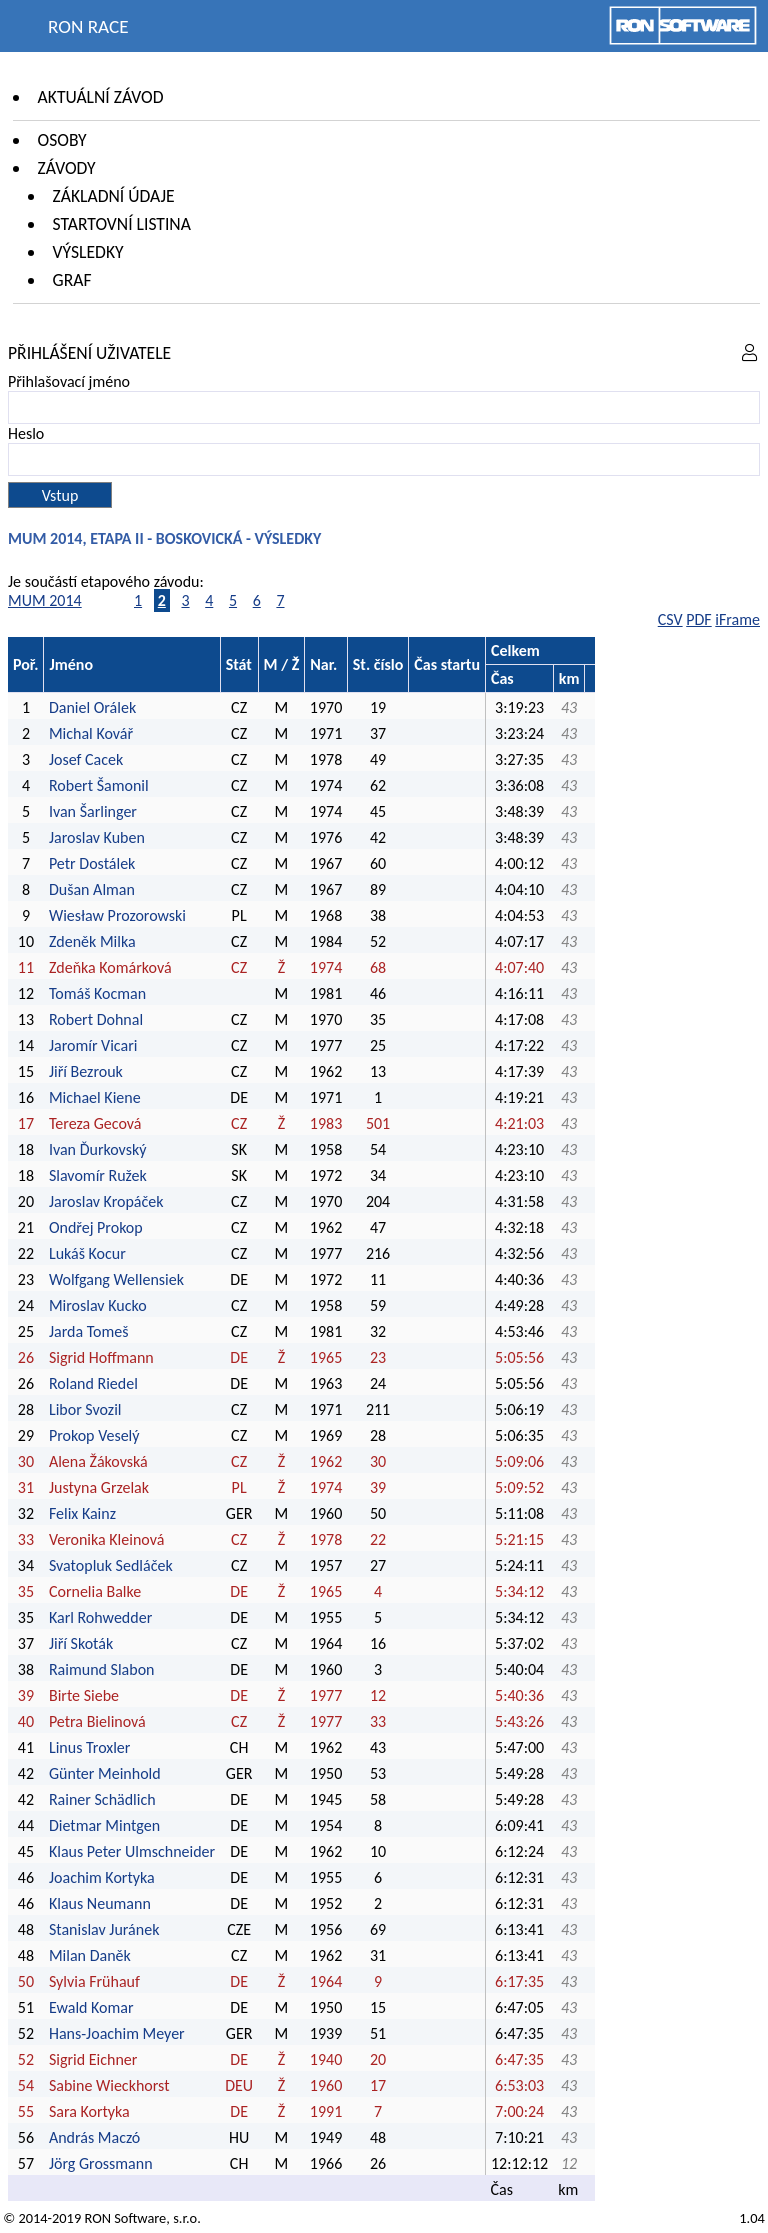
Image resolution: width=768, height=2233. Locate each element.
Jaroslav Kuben (97, 837)
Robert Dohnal (96, 1019)
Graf (72, 280)
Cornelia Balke (95, 1591)
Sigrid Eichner (93, 2059)
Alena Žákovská (98, 1461)
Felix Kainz (82, 1513)
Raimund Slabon (102, 1669)
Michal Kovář (91, 733)
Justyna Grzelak (99, 1487)
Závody (67, 168)
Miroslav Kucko (98, 1305)
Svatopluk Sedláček (111, 1565)
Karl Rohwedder (100, 1617)
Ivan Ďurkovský (98, 1149)
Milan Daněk (90, 1955)
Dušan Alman (92, 889)
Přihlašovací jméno (69, 381)
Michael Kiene (96, 1097)
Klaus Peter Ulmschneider (132, 1851)
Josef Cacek (86, 759)
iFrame (737, 619)
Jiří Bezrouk (86, 1071)
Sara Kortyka (89, 2111)
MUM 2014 (45, 600)
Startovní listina (122, 224)
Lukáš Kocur (87, 1253)
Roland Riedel (93, 1383)
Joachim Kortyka (102, 1877)
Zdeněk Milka (92, 941)
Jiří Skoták (81, 1643)
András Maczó (94, 2137)
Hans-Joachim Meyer (117, 2033)
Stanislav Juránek (104, 1929)
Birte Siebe (84, 1695)
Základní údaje (114, 196)
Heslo (26, 433)
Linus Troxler (89, 1747)
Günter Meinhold (105, 1773)
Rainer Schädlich (102, 1799)
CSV (670, 619)
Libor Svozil (85, 1409)
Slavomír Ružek (98, 1175)
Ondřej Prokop (96, 1227)
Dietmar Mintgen (104, 1825)
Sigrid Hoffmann (101, 1357)
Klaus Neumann (100, 1903)
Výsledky (88, 252)
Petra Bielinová (97, 1721)
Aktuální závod (101, 97)
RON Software (125, 2218)
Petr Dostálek (92, 863)
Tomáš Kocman (97, 993)
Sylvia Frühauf (94, 1981)
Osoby (62, 140)
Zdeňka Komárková (110, 967)
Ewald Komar (91, 2007)
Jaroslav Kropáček (106, 1201)
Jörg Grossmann (101, 2163)
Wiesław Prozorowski (117, 915)
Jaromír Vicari (93, 1045)
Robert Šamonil (99, 785)
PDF (698, 619)
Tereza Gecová (95, 1123)
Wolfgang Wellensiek (116, 1279)
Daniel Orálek (92, 707)
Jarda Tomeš (89, 1331)
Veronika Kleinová (106, 1539)
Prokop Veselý (94, 1435)
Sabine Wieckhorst (109, 2085)
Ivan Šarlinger (93, 811)
